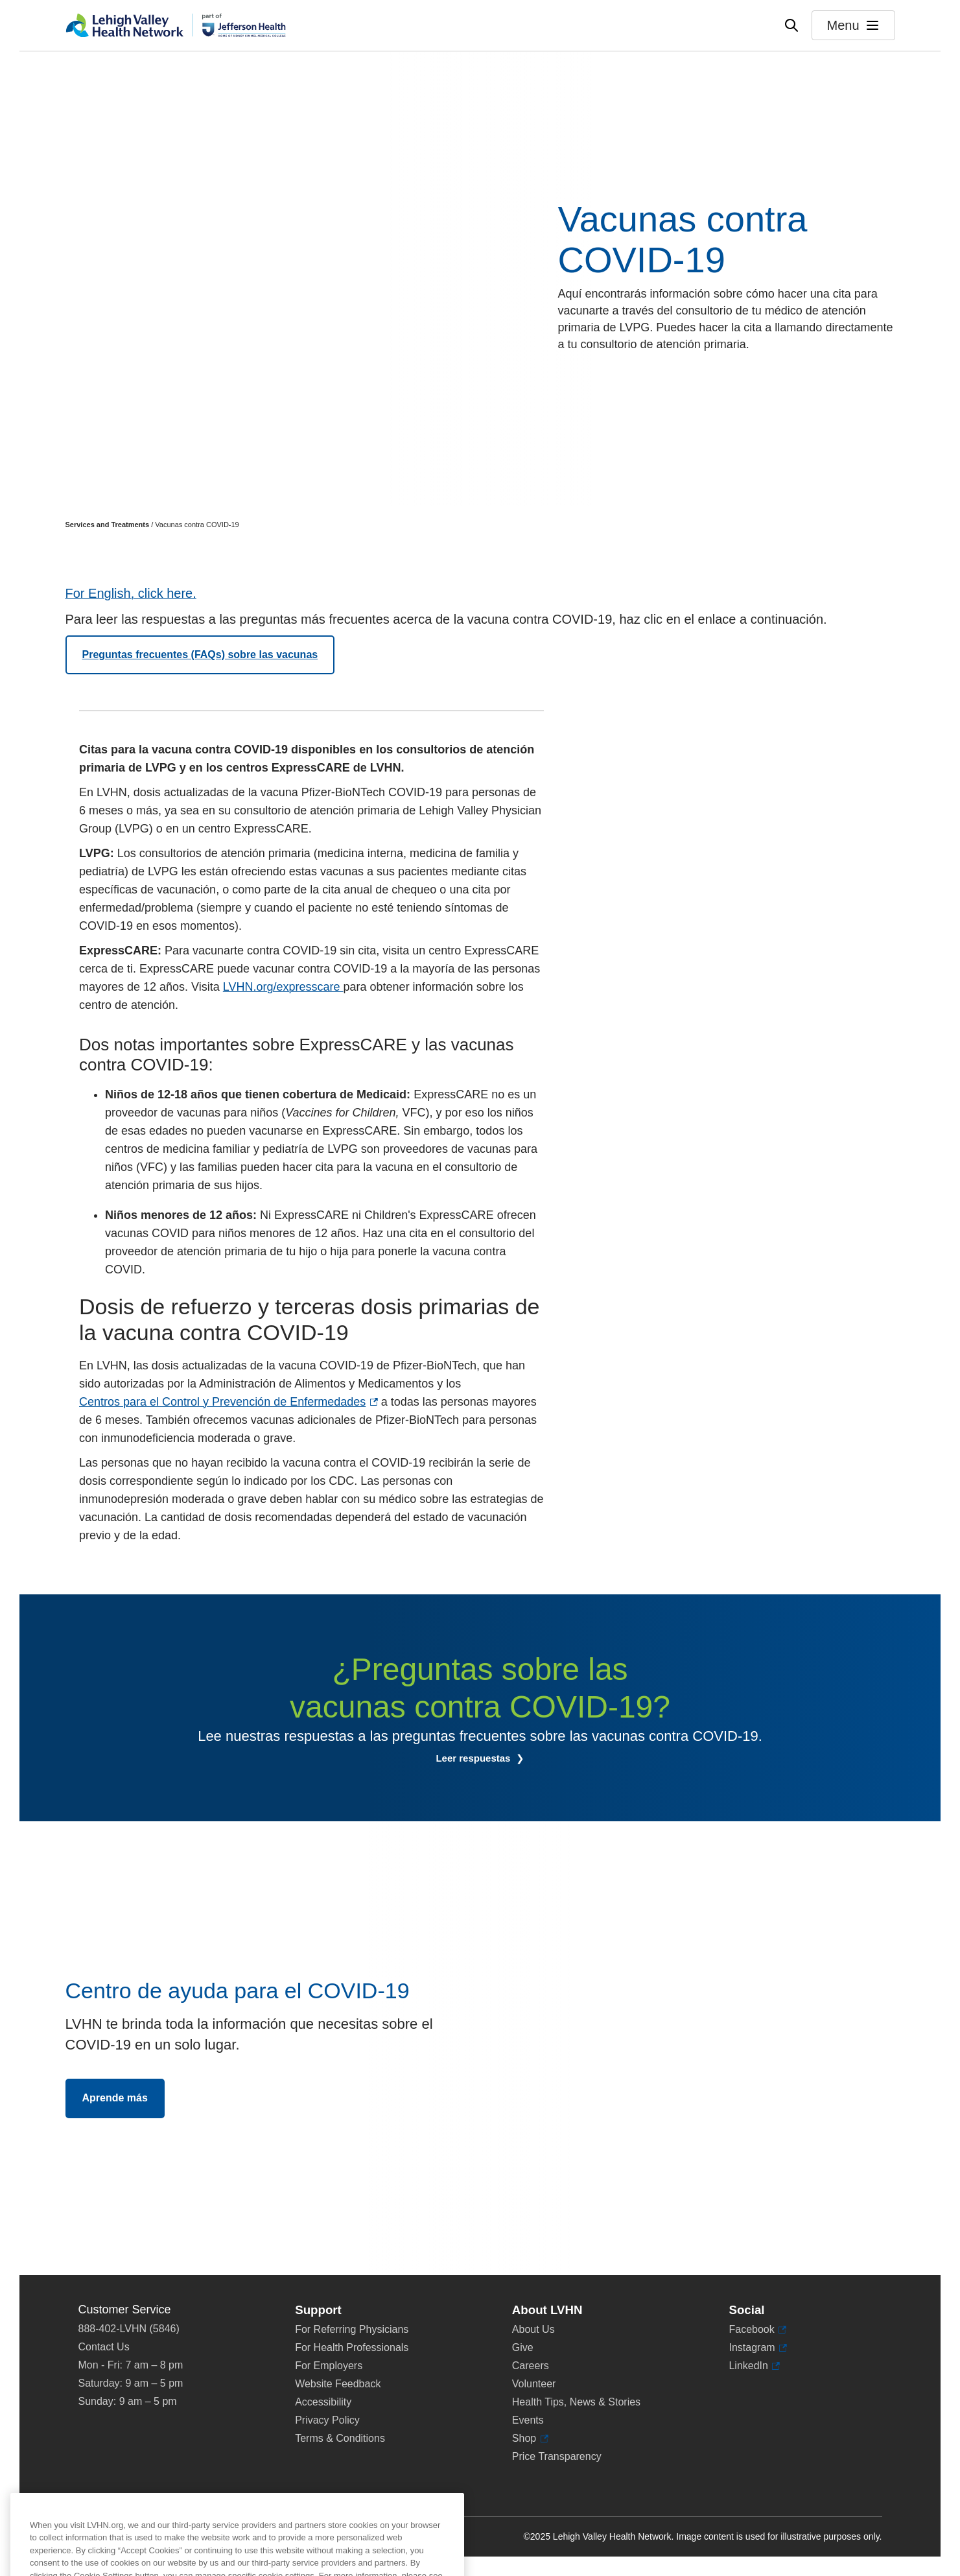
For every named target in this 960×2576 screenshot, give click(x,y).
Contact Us (104, 2346)
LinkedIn (748, 2366)
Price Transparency (557, 2456)
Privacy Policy (327, 2420)
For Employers (328, 2365)
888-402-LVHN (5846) (129, 2328)
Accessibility (323, 2401)
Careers (530, 2365)
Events (528, 2420)
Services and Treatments (107, 524)
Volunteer (534, 2383)
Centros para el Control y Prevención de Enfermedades (222, 1402)
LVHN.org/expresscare (283, 986)
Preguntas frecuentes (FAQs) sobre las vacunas (200, 654)
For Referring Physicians (351, 2329)
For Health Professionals (351, 2347)
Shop (527, 2438)
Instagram (752, 2348)
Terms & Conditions (340, 2438)
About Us (533, 2329)
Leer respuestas (474, 1758)
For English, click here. (130, 593)
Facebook (751, 2329)
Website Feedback (337, 2383)
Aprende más (115, 2097)
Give (522, 2347)
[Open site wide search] (791, 25)
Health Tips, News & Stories (576, 2401)
